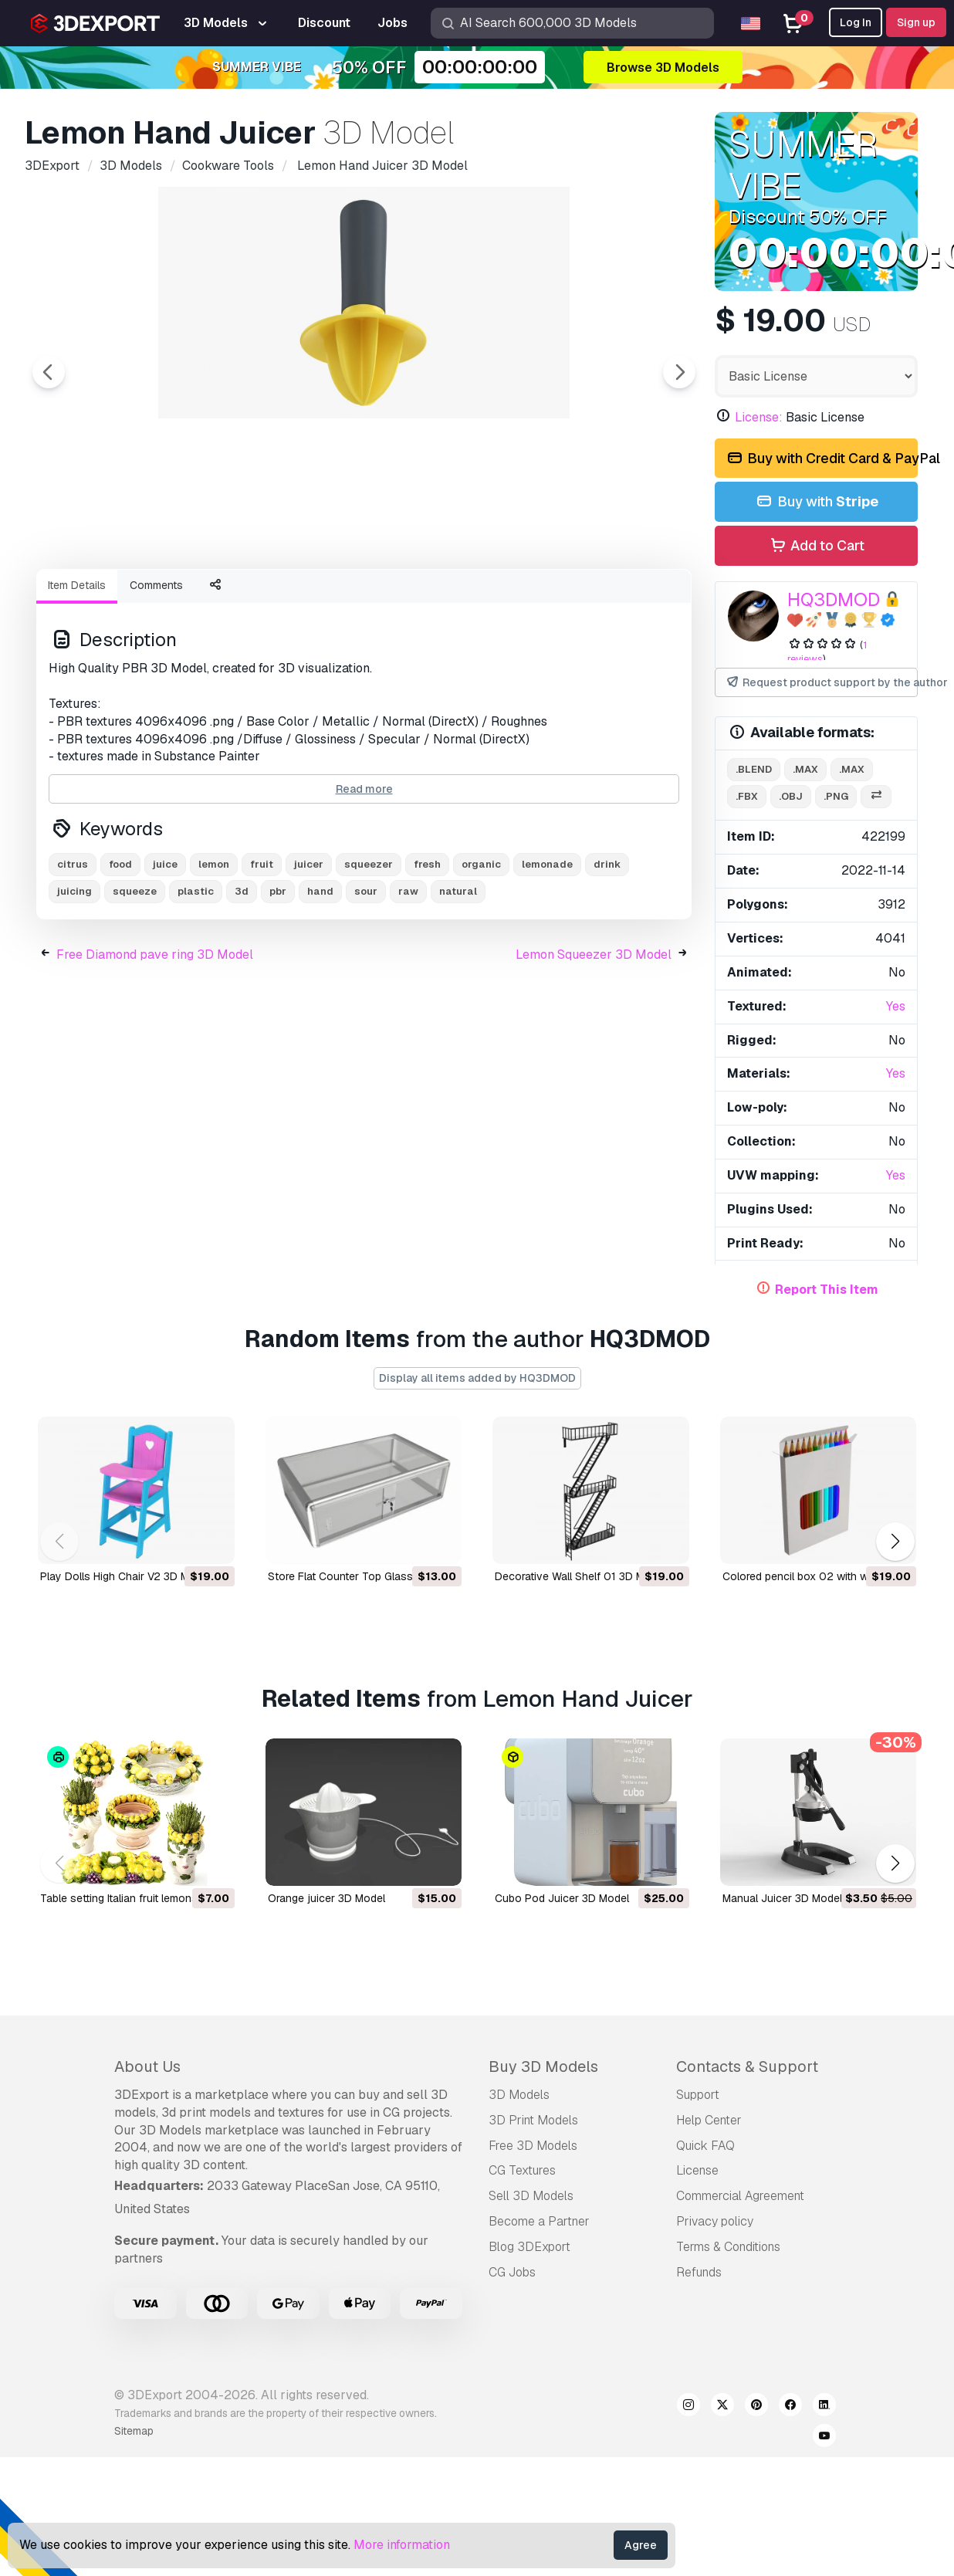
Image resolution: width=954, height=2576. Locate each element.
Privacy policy (714, 2221)
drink (607, 949)
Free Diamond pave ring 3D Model (154, 1039)
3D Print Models (533, 2120)
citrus (72, 949)
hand (320, 976)
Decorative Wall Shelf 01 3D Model (580, 1576)
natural (458, 976)
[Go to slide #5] (509, 598)
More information (402, 2545)
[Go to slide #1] (114, 598)
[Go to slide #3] (312, 598)
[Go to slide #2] (213, 598)
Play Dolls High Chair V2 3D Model (125, 1576)
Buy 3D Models (543, 2066)
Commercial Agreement (740, 2196)
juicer (308, 949)
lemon (213, 949)
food (120, 949)
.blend (754, 769)
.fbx (747, 796)
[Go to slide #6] (608, 598)
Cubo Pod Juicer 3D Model (562, 1898)
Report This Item (826, 1289)
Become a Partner (539, 2221)
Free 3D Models (533, 2146)
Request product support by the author (821, 682)
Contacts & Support (747, 2066)
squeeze (135, 976)
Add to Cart (816, 546)
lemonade (547, 949)
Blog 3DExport (529, 2247)
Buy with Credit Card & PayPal (821, 459)
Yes (895, 1006)
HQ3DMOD (833, 599)
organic (481, 949)
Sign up (916, 22)
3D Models (519, 2095)
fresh (427, 949)
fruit (261, 949)
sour (365, 976)
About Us (147, 2066)
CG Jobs (512, 2272)
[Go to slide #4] (410, 598)
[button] (895, 1542)
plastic (196, 976)
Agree (640, 2545)
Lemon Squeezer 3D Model (594, 1039)
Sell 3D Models (531, 2196)
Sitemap (134, 2431)
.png (836, 796)
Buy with (816, 502)
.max (805, 769)
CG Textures (522, 2170)
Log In (855, 22)
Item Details (77, 670)
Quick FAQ (705, 2146)
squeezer (368, 949)
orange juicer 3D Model (326, 1898)
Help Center (709, 2120)
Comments (156, 670)
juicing (74, 976)
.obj (791, 796)
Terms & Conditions (728, 2247)
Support (697, 2095)
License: (759, 417)
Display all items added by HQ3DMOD (477, 1378)
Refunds (699, 2272)
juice (165, 949)
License (697, 2170)
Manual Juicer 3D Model (782, 1898)
